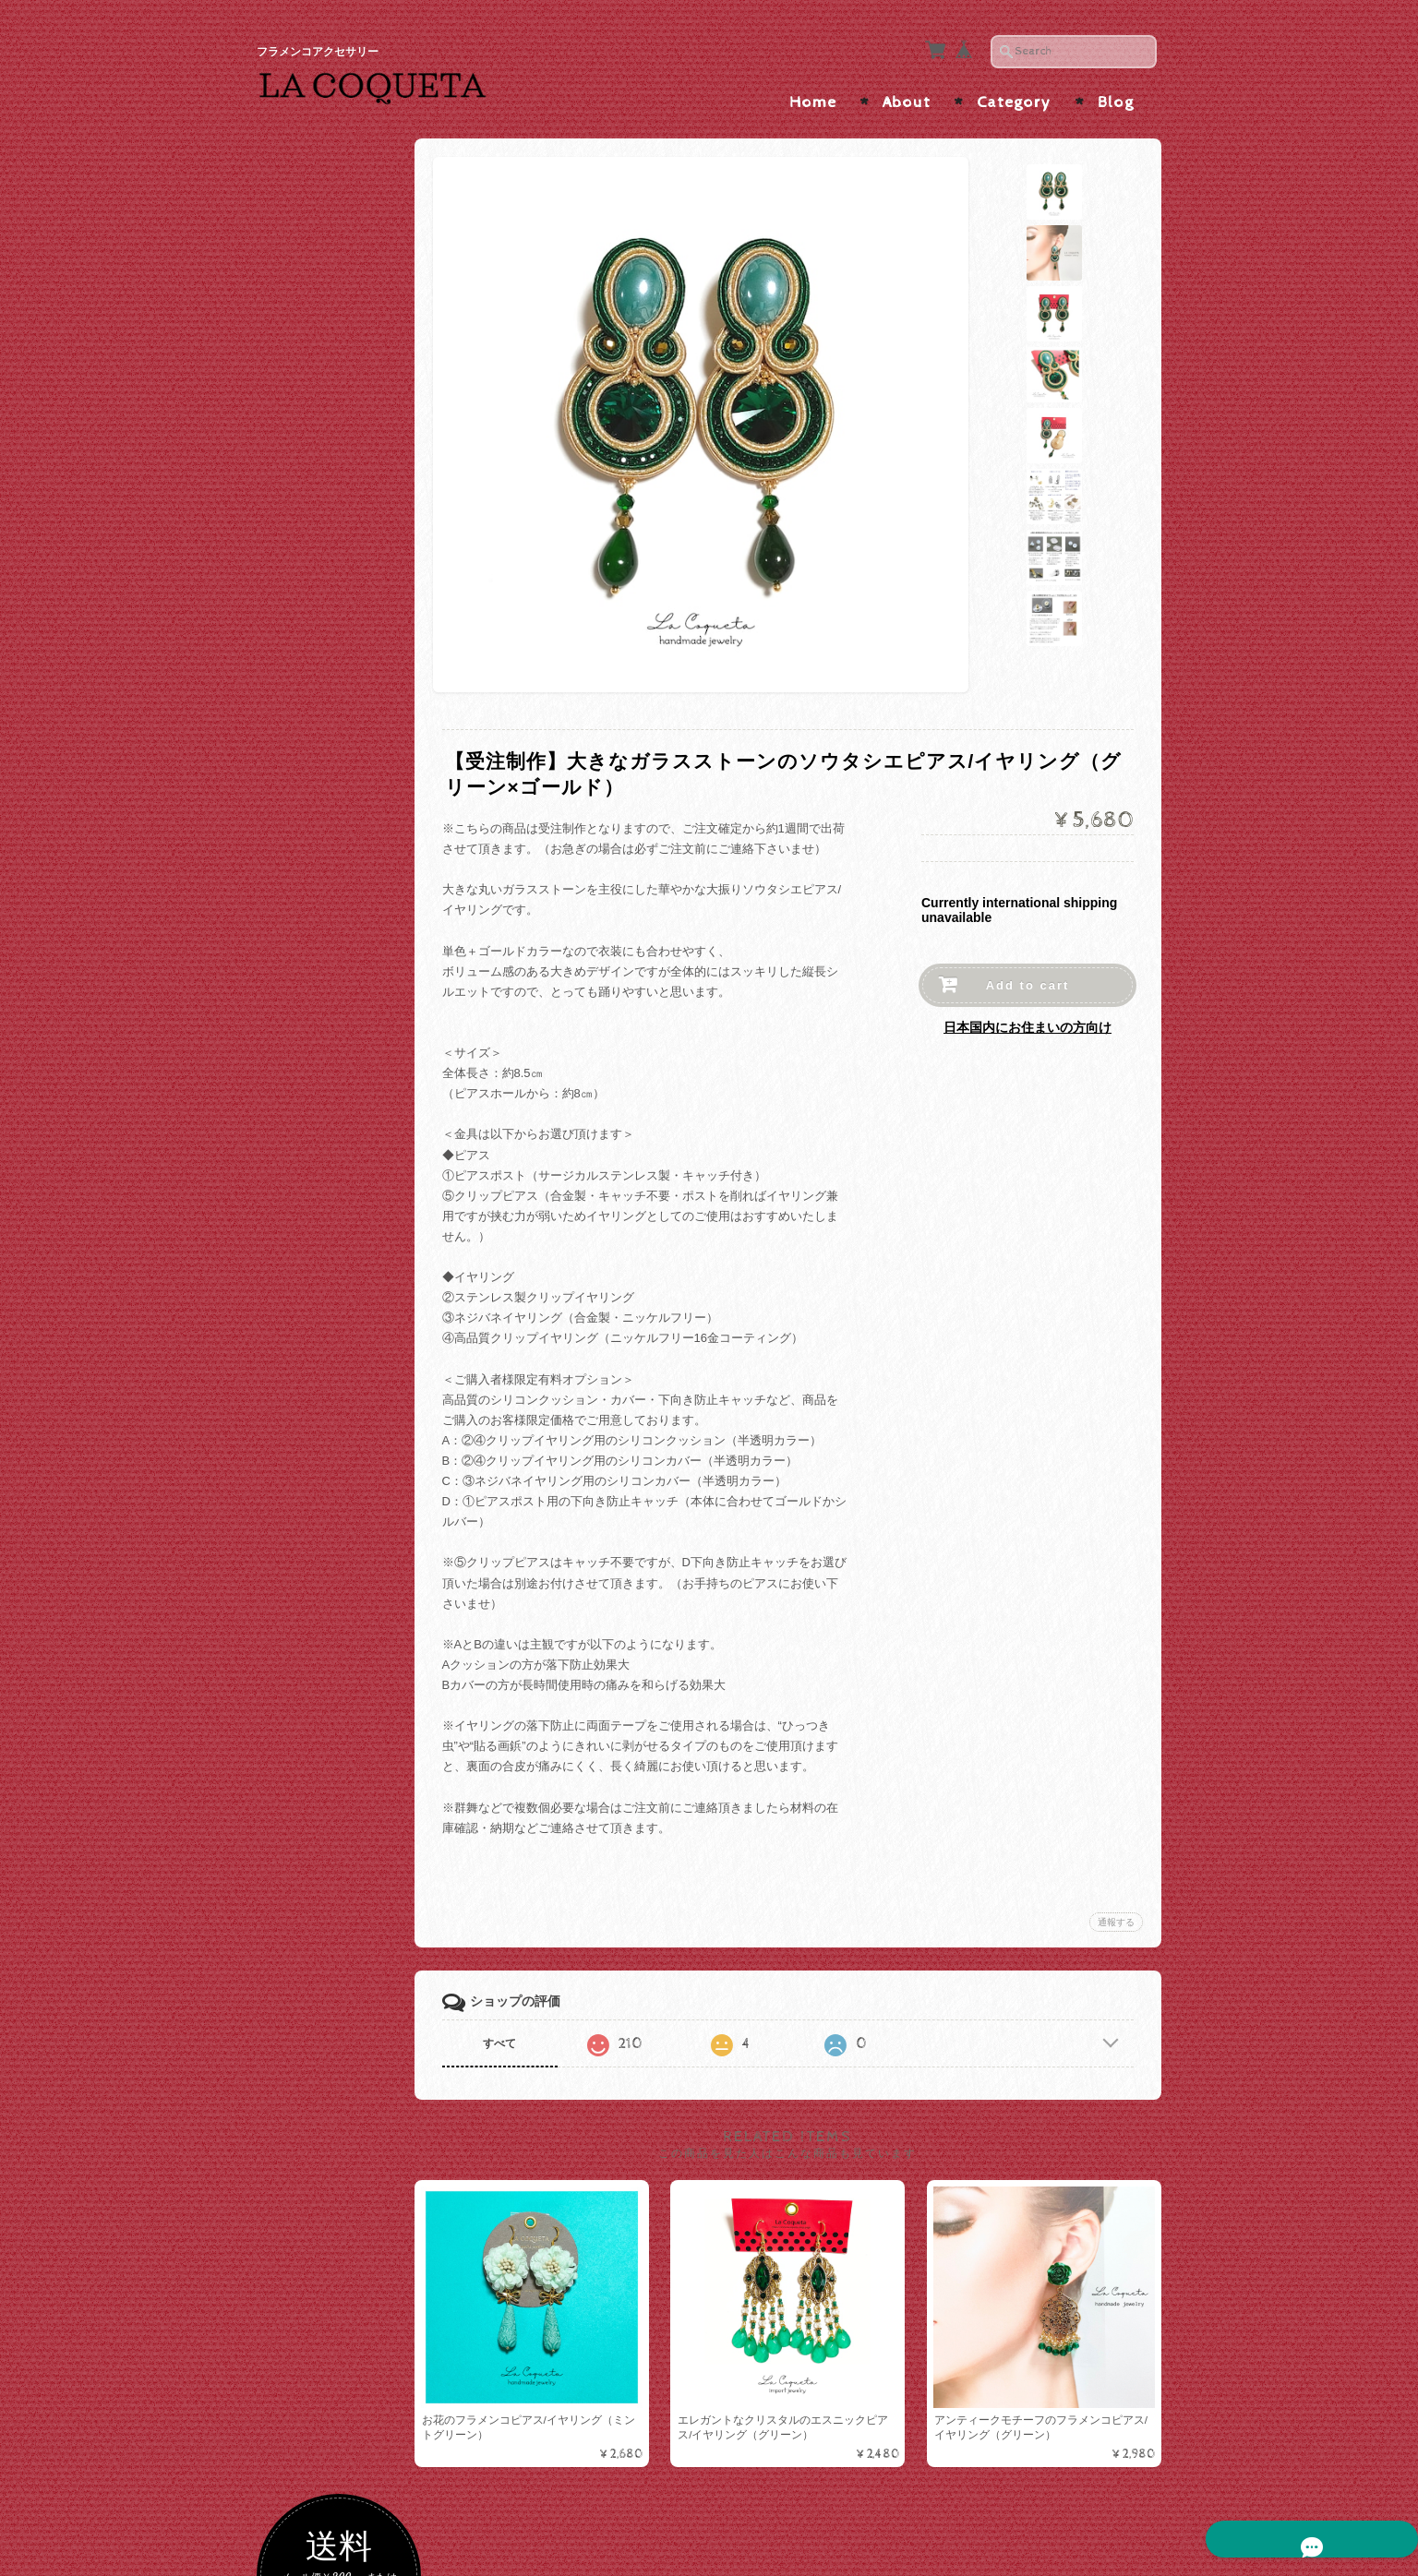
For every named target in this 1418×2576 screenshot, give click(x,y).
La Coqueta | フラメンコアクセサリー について (345, 1826)
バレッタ (307, 1347)
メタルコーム (319, 1318)
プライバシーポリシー (339, 1916)
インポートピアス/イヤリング (345, 1125)
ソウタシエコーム (331, 1245)
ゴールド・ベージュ (337, 394)
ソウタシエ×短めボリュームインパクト (347, 928)
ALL (294, 774)
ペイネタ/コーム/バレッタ (344, 1173)
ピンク (301, 542)
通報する (1116, 1909)
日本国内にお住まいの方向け (1027, 1015)
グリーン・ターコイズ (343, 661)
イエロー (307, 632)
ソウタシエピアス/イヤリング (341, 733)
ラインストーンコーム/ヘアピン (345, 1281)
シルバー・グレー (331, 423)
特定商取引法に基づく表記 (345, 1961)
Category (1014, 90)
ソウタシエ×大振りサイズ (347, 840)
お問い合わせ (317, 1880)
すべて (527, 2030)
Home (812, 90)
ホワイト (307, 483)
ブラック (307, 454)
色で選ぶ (304, 361)
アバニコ (304, 1571)
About (907, 90)
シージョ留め (316, 1381)
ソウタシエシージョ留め (343, 1450)
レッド (301, 513)
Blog (1116, 90)
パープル (307, 602)
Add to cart (1028, 973)
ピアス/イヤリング (329, 1012)
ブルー (301, 691)
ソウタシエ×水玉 (329, 803)
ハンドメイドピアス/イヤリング (345, 1081)
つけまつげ (310, 1534)
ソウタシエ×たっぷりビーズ (347, 971)
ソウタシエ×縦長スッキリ (347, 883)
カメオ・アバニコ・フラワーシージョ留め (343, 1494)
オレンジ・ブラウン (337, 573)
